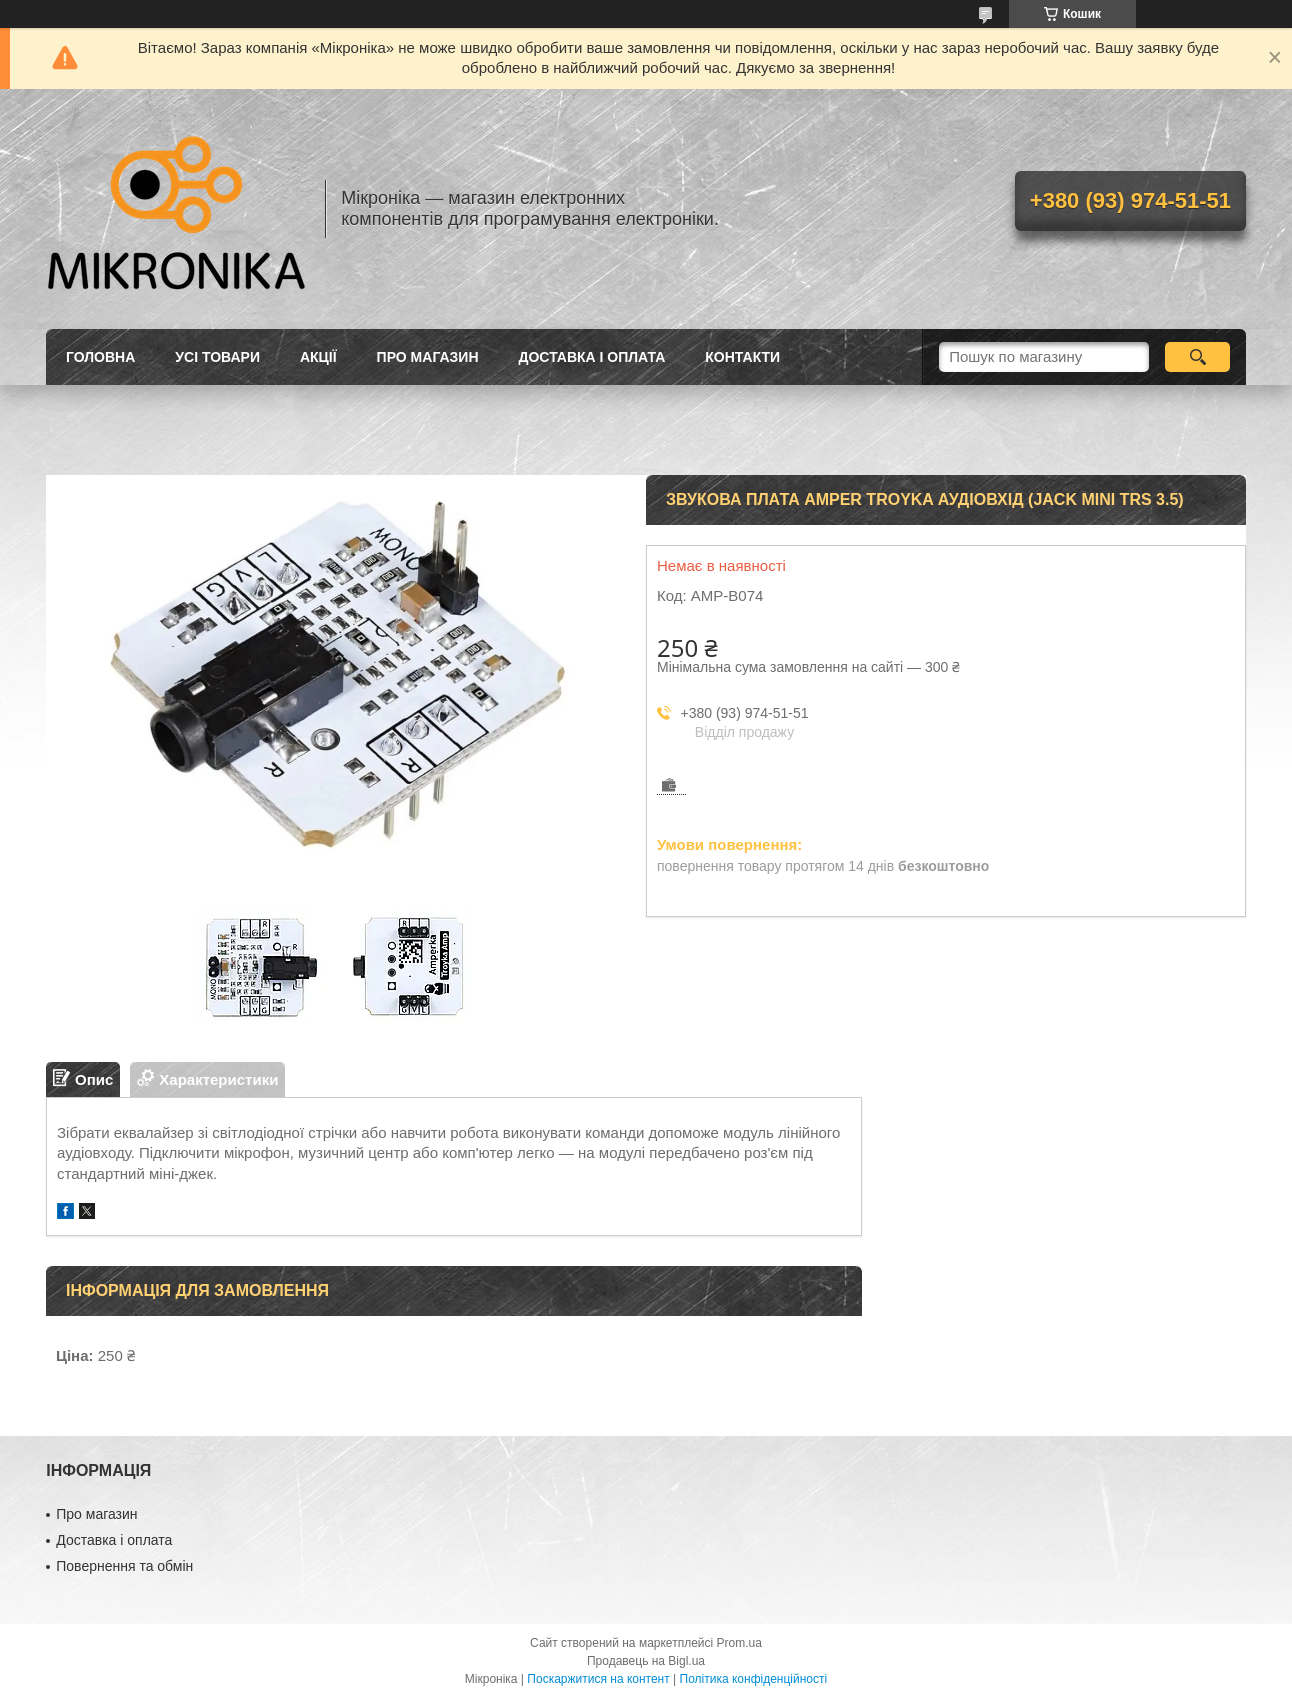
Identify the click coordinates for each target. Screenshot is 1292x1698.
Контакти (742, 357)
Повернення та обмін (124, 1566)
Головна (100, 357)
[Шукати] (1197, 357)
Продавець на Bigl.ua (646, 1661)
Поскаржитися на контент (598, 1679)
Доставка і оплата (592, 357)
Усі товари (217, 357)
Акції (318, 357)
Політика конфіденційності (754, 1679)
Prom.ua (739, 1643)
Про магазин (428, 357)
